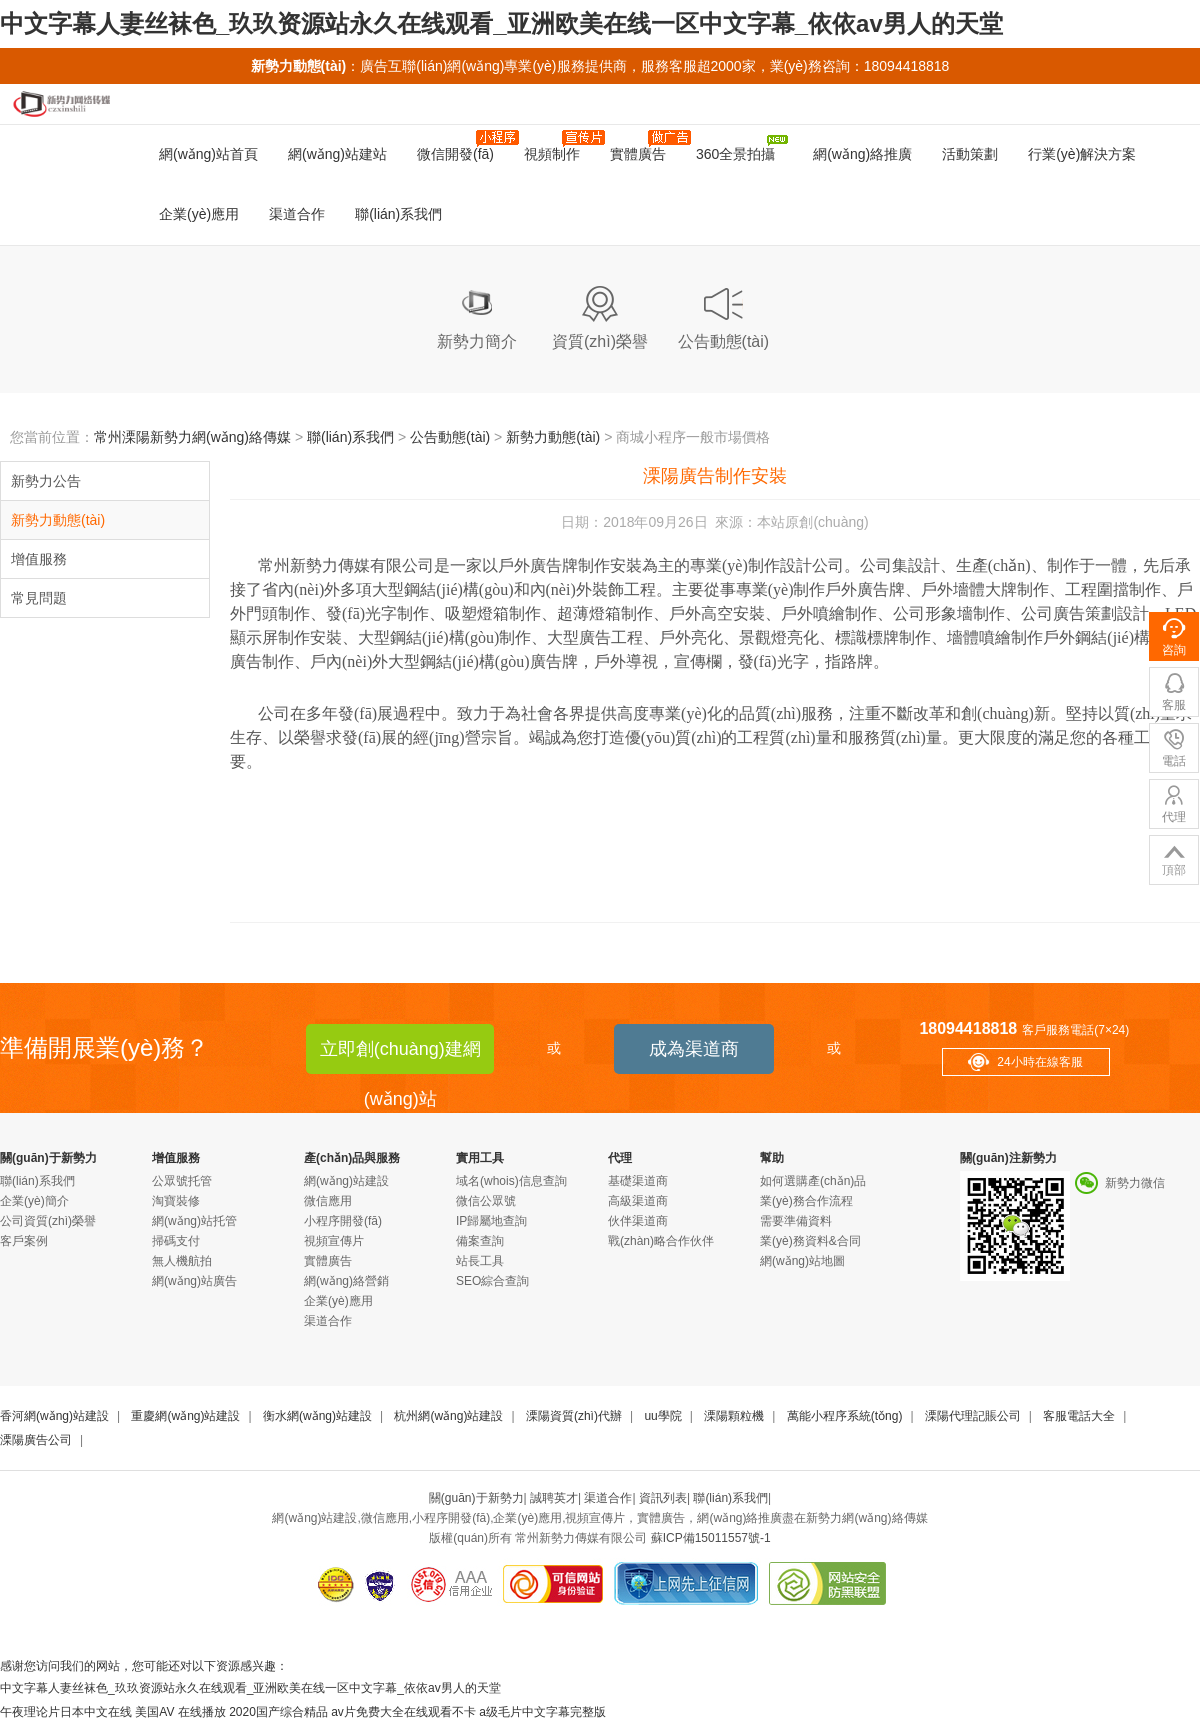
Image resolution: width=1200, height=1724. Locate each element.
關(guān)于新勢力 (48, 1158)
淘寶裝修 (176, 1201)
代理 (620, 1158)
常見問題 (39, 598)
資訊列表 (663, 1498)
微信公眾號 (486, 1201)
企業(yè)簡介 (34, 1201)
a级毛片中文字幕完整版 (542, 1712)
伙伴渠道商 (638, 1221)
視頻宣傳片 (334, 1241)
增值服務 (39, 559)
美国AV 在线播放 (180, 1712)
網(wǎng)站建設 (346, 1181)
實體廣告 (645, 146)
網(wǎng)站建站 (337, 154)
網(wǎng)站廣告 (194, 1281)
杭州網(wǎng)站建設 (448, 1416)
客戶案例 (24, 1241)
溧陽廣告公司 (36, 1440)
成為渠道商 (694, 1049)
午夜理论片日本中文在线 (66, 1712)
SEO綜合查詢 (492, 1281)
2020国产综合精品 (278, 1712)
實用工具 (480, 1158)
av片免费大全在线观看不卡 (403, 1712)
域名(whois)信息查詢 (511, 1181)
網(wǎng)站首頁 (208, 154)
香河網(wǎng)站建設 (54, 1416)
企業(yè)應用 (199, 214)
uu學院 (662, 1416)
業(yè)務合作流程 (806, 1201)
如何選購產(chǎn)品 (813, 1181)
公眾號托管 (182, 1181)
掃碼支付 (176, 1241)
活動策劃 (970, 154)
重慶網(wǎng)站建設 (185, 1416)
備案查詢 (480, 1241)
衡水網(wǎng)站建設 (317, 1416)
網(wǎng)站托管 (194, 1221)
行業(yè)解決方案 (1082, 154)
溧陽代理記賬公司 (973, 1416)
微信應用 (328, 1201)
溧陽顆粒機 (734, 1416)
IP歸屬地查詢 (491, 1221)
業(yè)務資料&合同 (810, 1241)
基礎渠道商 (638, 1181)
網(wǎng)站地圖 (802, 1261)
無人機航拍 (182, 1261)
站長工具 (480, 1261)
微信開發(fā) (463, 146)
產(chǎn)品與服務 (352, 1158)
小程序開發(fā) (343, 1221)
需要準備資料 (796, 1221)
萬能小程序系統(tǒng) (845, 1416)
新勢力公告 (46, 481)
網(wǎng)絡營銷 (346, 1281)
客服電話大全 (1079, 1416)
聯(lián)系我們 (398, 214)
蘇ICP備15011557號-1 (711, 1538)
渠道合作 (297, 214)
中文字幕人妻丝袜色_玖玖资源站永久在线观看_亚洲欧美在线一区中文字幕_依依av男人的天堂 (501, 23)
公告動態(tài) (450, 437)
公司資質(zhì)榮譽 (48, 1221)
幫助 (772, 1158)
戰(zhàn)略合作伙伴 (661, 1241)
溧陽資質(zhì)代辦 (574, 1416)
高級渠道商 (638, 1201)
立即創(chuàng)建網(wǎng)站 (400, 1056)
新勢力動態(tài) (553, 437)
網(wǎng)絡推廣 (858, 154)
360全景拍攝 (742, 148)
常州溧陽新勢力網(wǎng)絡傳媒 (192, 437)
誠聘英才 (554, 1498)
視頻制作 (559, 146)
